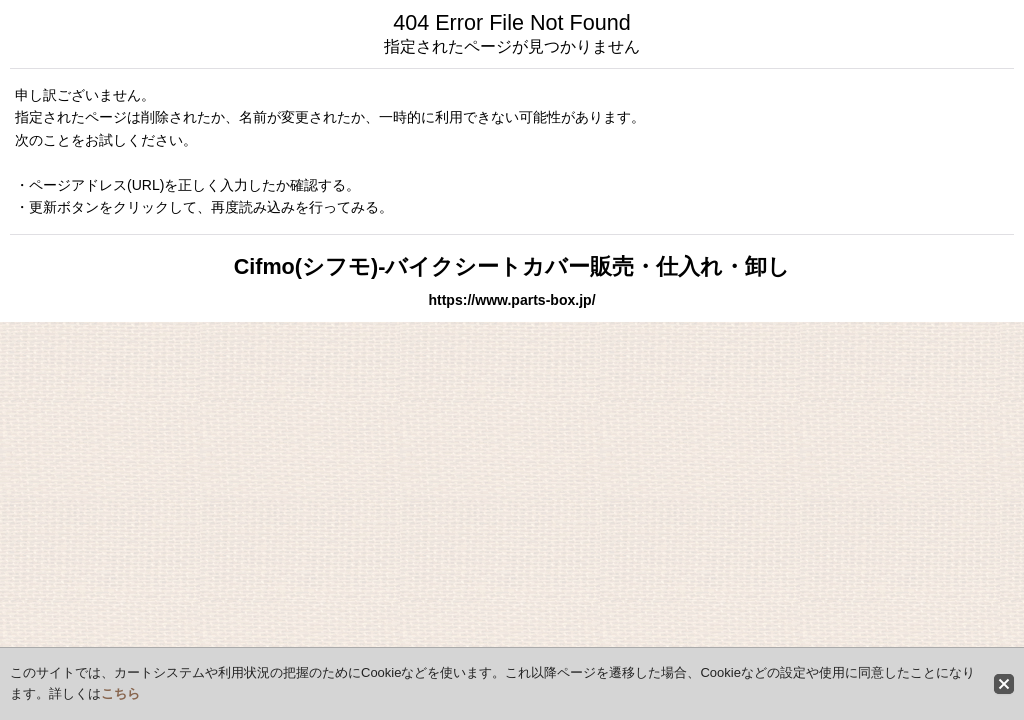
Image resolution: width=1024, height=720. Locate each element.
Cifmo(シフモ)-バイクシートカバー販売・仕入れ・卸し (512, 266)
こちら (120, 693)
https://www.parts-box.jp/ (511, 300)
